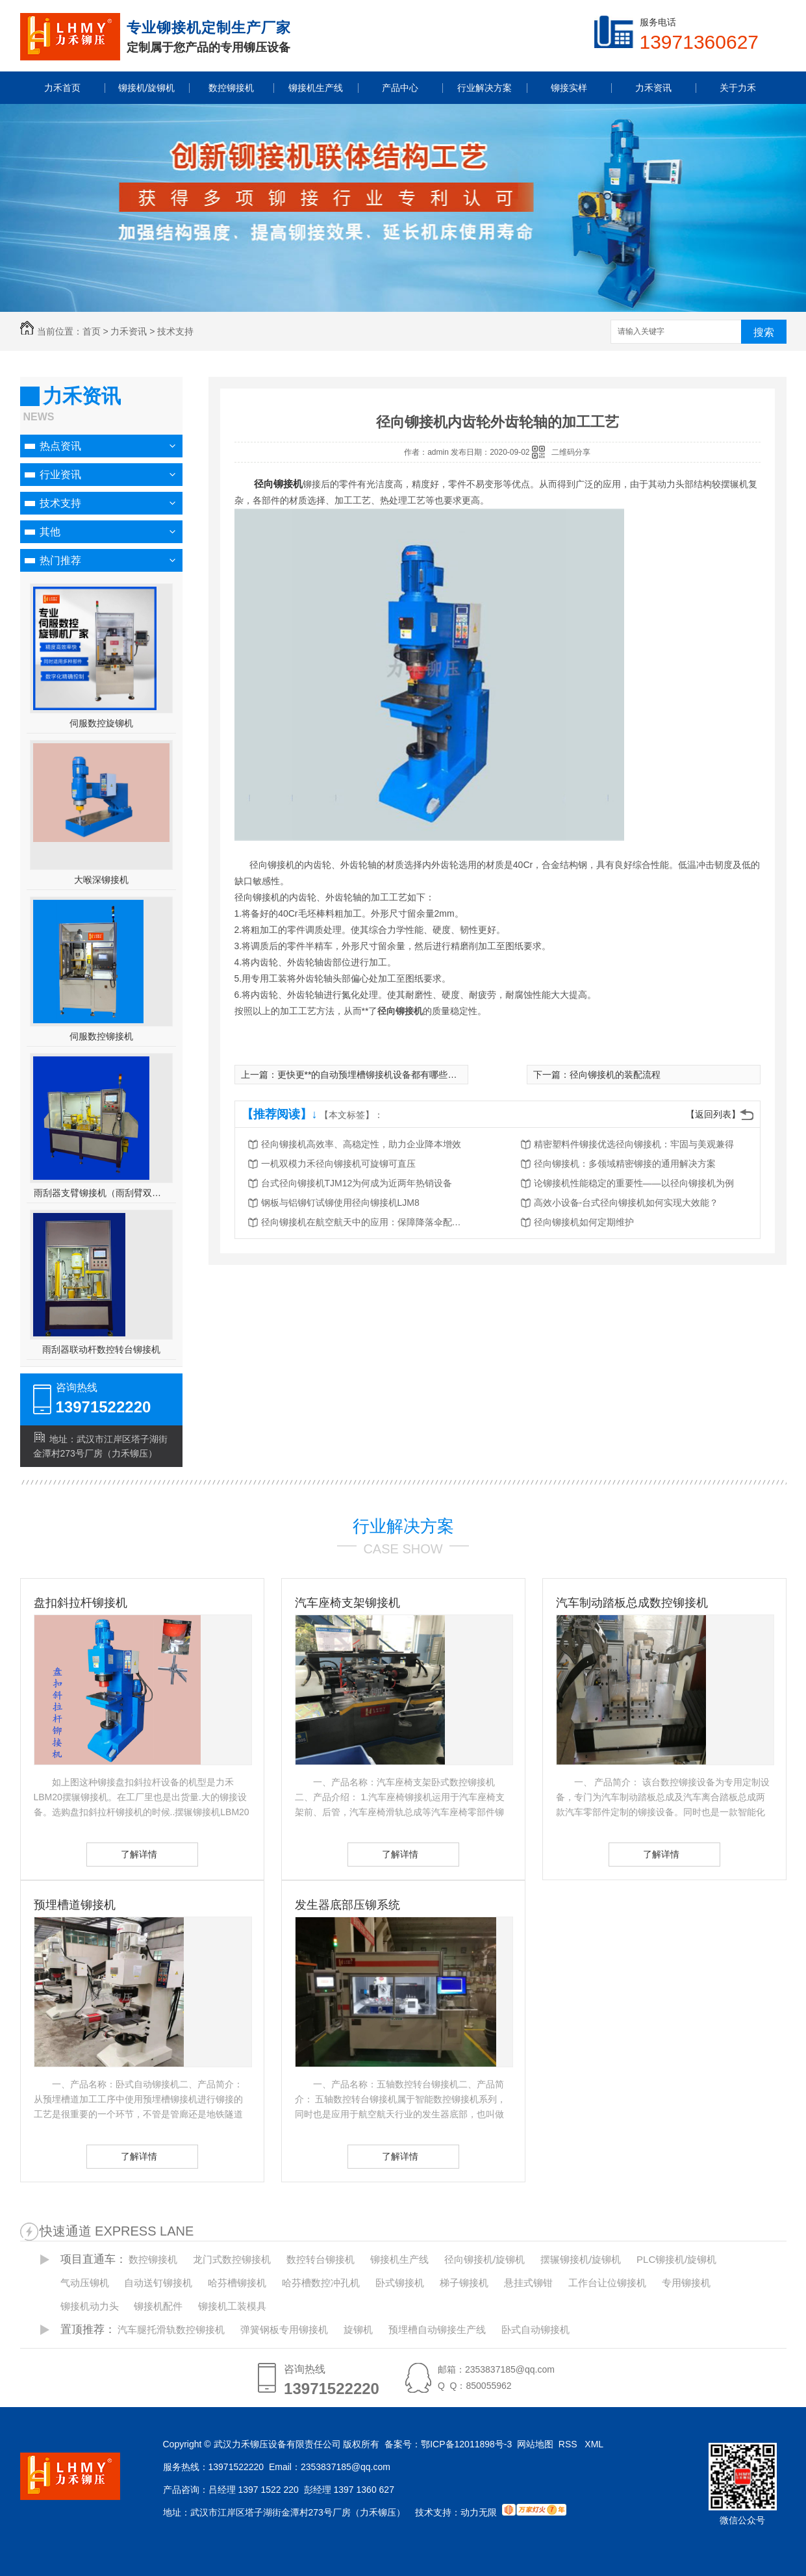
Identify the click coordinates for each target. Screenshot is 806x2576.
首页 (91, 331)
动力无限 (478, 2512)
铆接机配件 (158, 2306)
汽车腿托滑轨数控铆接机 (171, 2329)
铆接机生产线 (399, 2259)
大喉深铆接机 (101, 879)
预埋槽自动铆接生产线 (437, 2329)
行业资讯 (60, 474)
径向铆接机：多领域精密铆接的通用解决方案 (625, 1163)
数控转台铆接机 (320, 2259)
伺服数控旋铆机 (101, 723)
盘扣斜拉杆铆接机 (80, 1602)
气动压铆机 (84, 2282)
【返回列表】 (713, 1114)
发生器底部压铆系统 (347, 1904)
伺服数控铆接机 (101, 1036)
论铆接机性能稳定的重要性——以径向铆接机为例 (634, 1183)
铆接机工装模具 (232, 2306)
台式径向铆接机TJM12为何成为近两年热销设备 (357, 1183)
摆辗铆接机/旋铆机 (580, 2259)
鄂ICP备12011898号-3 (466, 2444)
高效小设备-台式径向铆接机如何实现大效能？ (626, 1202)
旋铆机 (358, 2329)
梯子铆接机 (464, 2282)
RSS (569, 2444)
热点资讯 (60, 446)
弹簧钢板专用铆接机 (284, 2329)
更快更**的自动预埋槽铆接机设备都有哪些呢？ (371, 1074)
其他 (50, 531)
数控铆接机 (153, 2259)
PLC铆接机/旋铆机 (676, 2259)
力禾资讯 (128, 331)
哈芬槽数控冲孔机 (321, 2282)
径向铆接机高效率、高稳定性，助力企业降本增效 (361, 1144)
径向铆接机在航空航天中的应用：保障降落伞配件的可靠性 (365, 1222)
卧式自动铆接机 (535, 2329)
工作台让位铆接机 (607, 2282)
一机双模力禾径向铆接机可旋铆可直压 (338, 1163)
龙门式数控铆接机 (232, 2259)
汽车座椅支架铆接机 (347, 1602)
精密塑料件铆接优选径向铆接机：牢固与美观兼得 (634, 1144)
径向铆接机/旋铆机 (484, 2259)
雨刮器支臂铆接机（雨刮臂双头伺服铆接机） (101, 1193)
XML (595, 2444)
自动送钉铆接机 (158, 2282)
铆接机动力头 (89, 2306)
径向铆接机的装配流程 (615, 1074)
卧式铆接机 (399, 2282)
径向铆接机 (278, 483)
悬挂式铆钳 (528, 2282)
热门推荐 (60, 560)
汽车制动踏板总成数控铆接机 (632, 1602)
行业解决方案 (403, 1526)
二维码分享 (570, 452)
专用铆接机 (686, 2282)
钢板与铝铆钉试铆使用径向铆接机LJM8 (340, 1202)
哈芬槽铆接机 (237, 2282)
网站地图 (535, 2444)
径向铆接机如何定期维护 (584, 1222)
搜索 (763, 332)
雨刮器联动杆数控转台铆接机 (101, 1349)
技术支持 (175, 331)
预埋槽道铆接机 (75, 1904)
